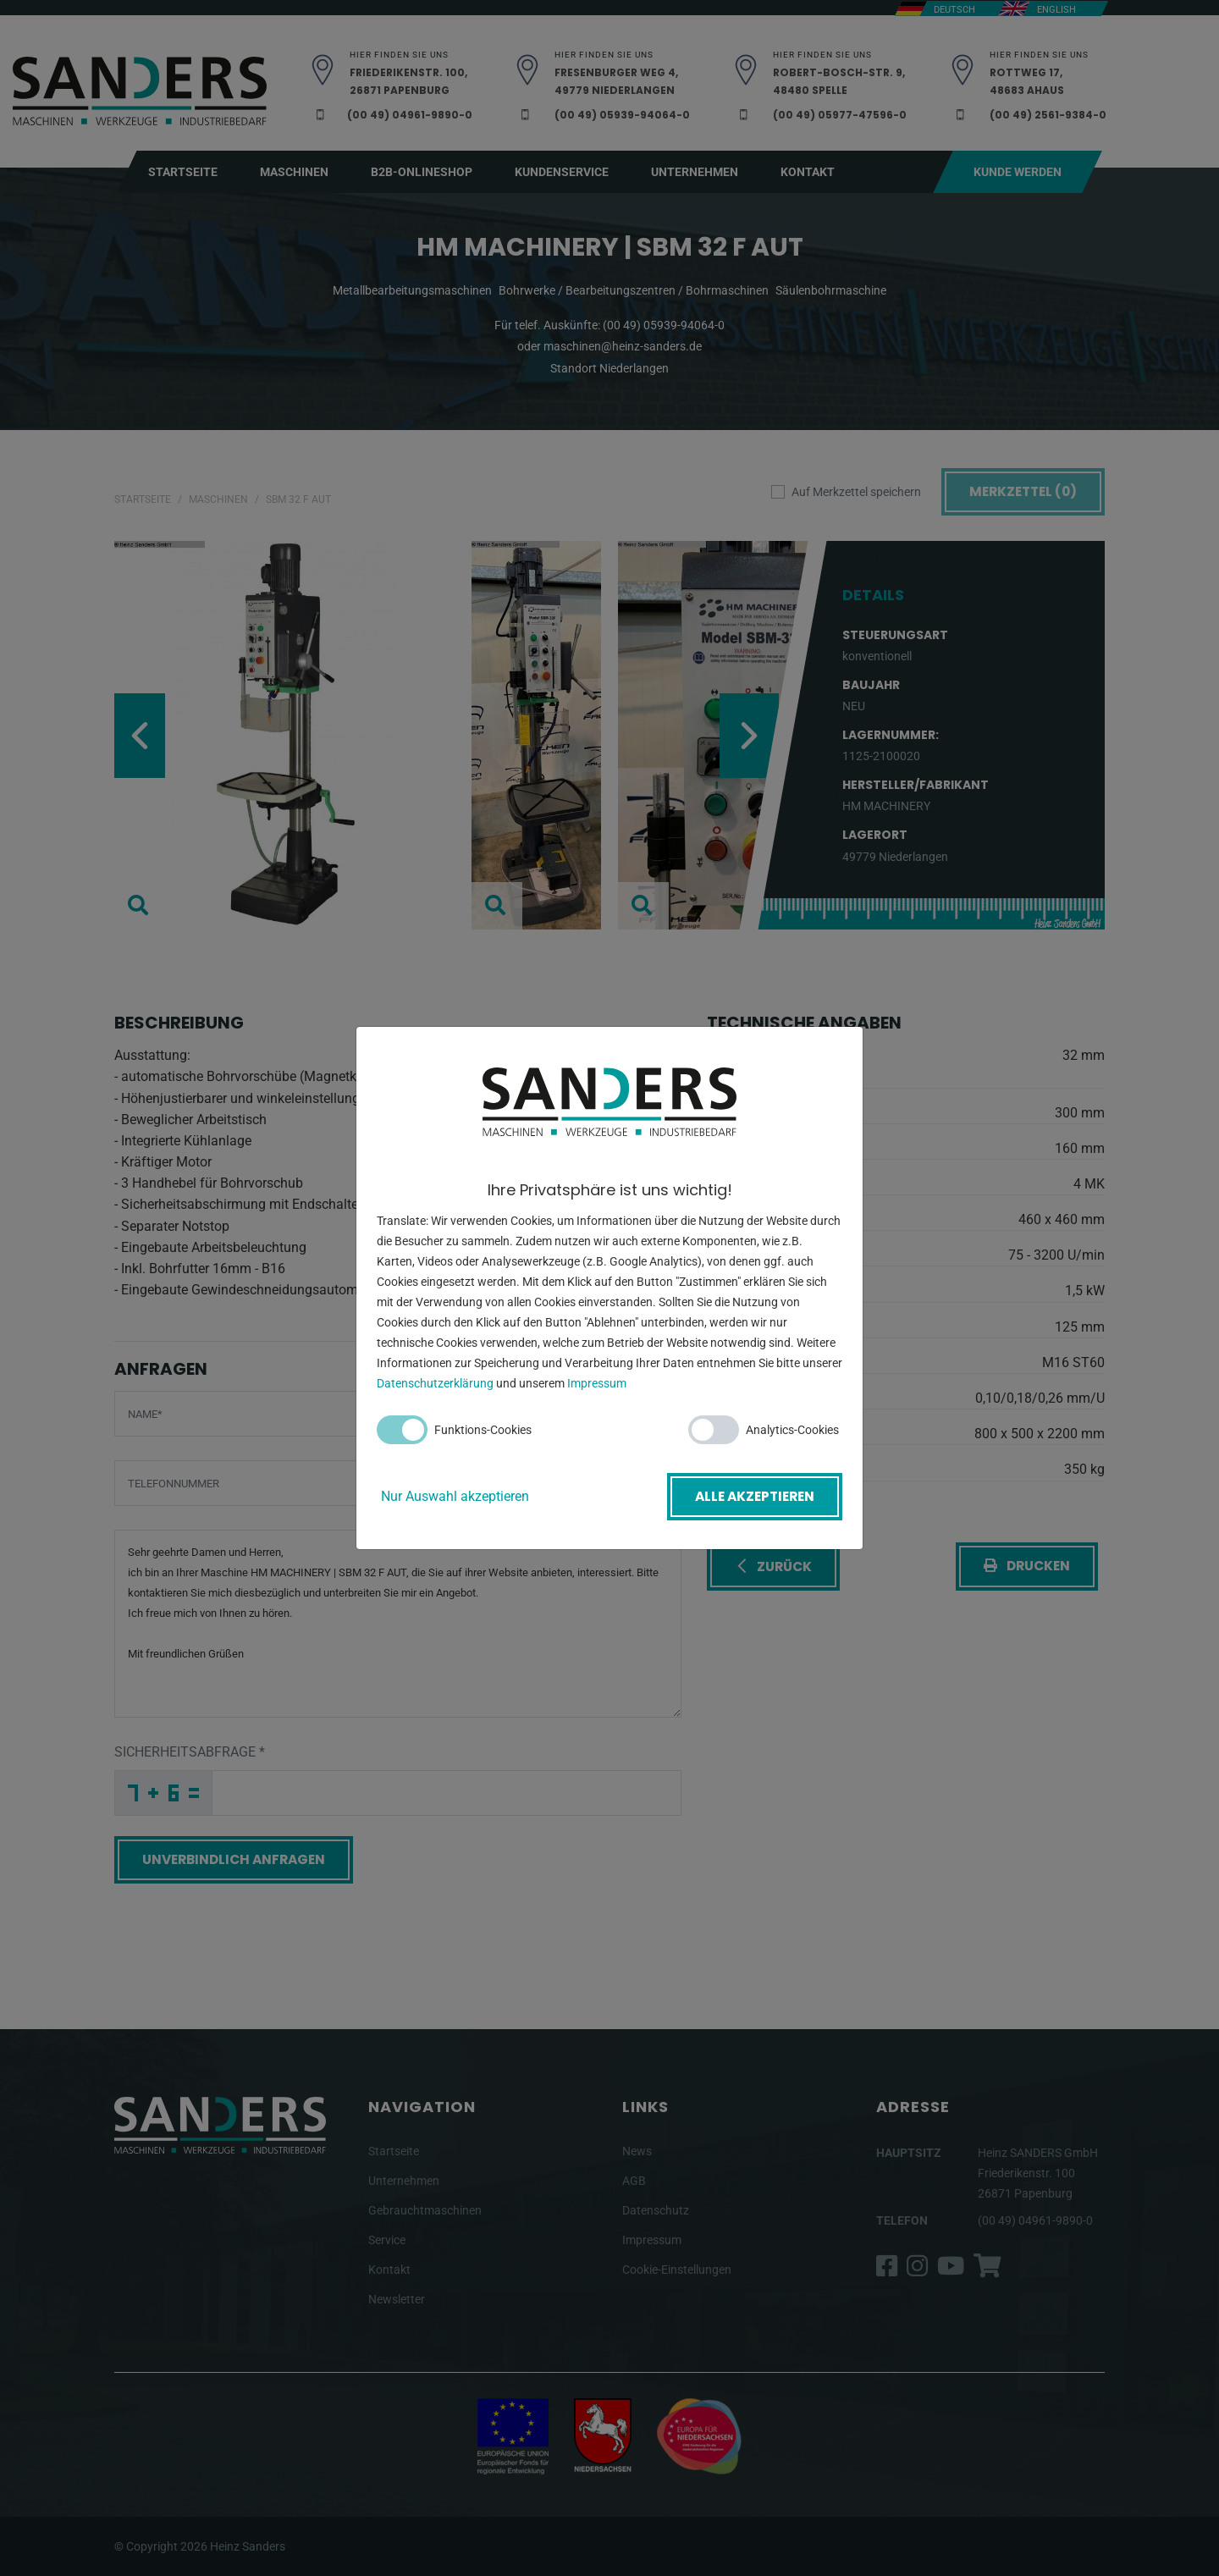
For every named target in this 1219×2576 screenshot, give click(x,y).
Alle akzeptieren (751, 1496)
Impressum (596, 1385)
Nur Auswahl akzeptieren (455, 1496)
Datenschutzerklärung (435, 1385)
